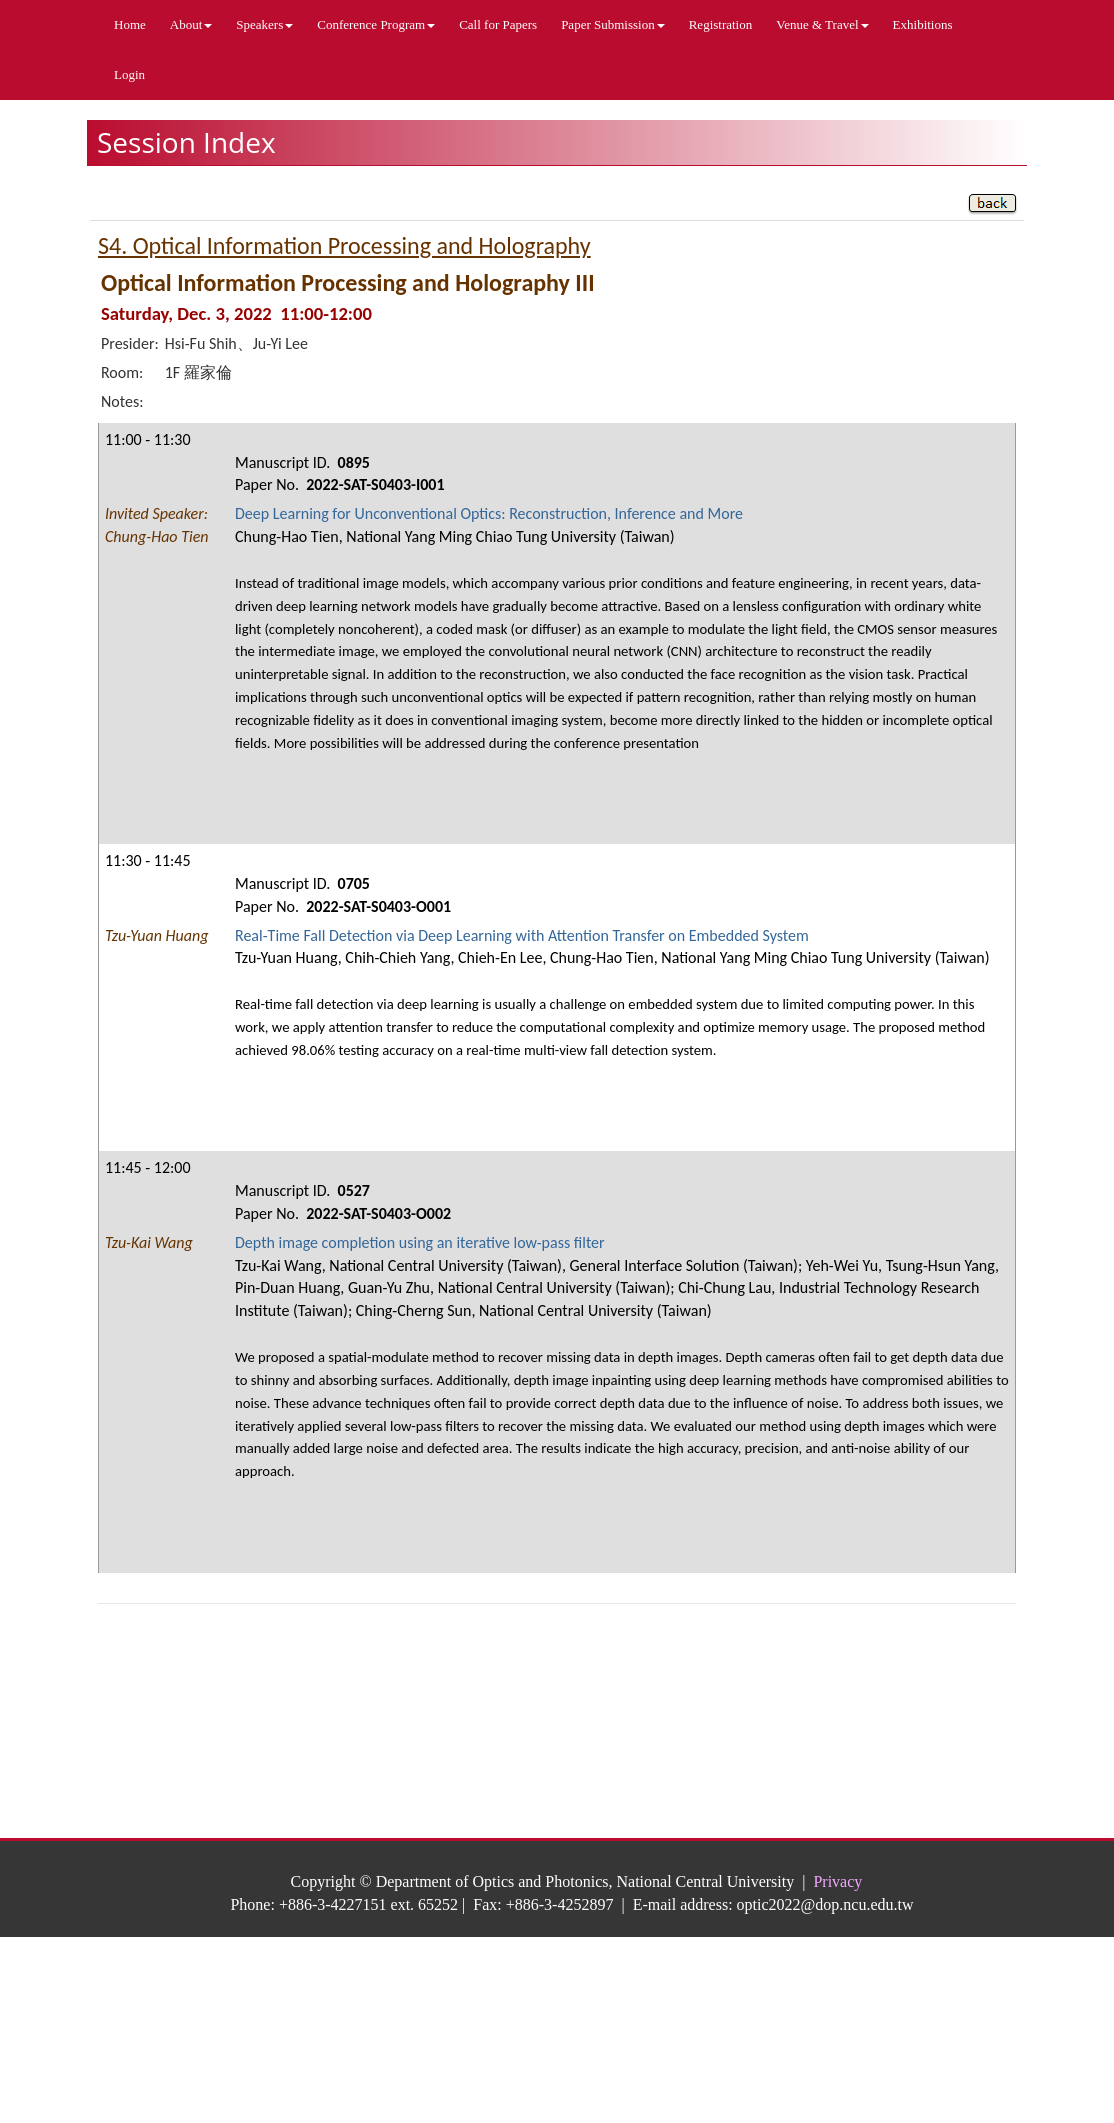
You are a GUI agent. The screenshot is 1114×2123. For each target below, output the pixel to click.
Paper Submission (613, 24)
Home (130, 24)
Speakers (264, 24)
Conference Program (376, 24)
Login (129, 74)
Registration (721, 24)
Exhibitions (923, 24)
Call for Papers (498, 24)
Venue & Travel (822, 24)
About (191, 24)
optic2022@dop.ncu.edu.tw (825, 1904)
